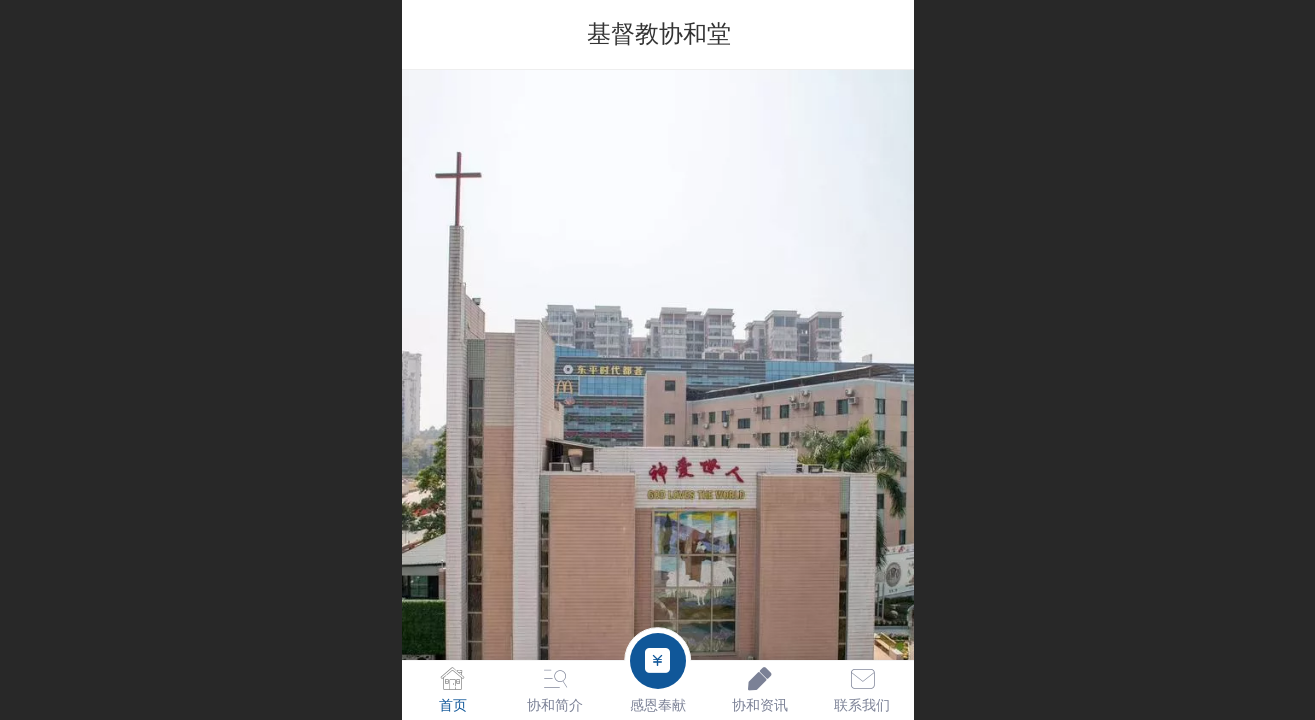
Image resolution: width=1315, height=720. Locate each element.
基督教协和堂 (659, 33)
